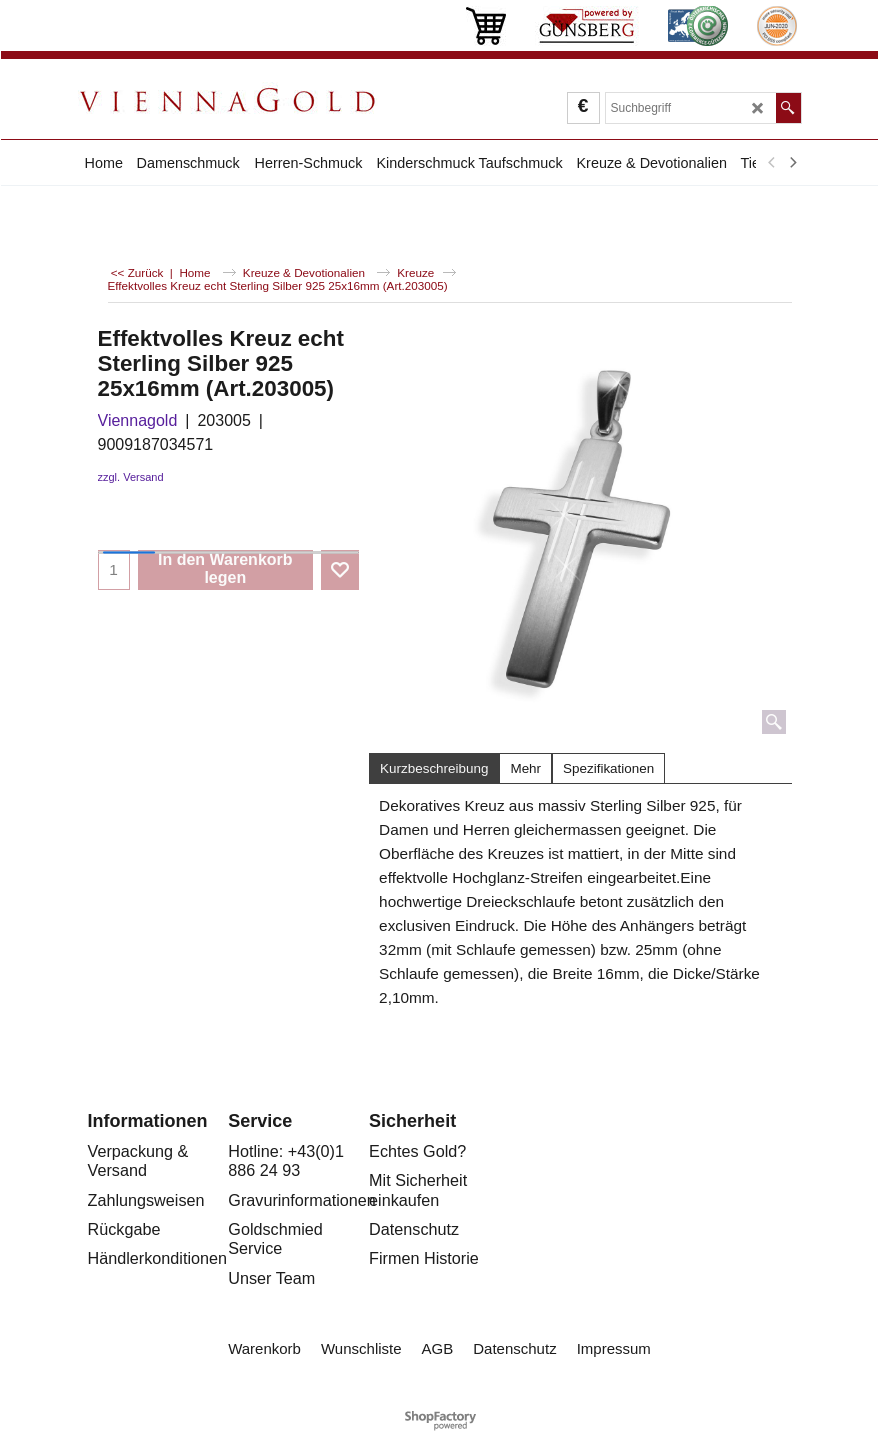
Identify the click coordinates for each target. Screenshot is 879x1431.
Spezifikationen (608, 768)
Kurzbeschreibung (434, 768)
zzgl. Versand (131, 477)
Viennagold (138, 420)
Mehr (525, 768)
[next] (793, 163)
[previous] (773, 163)
